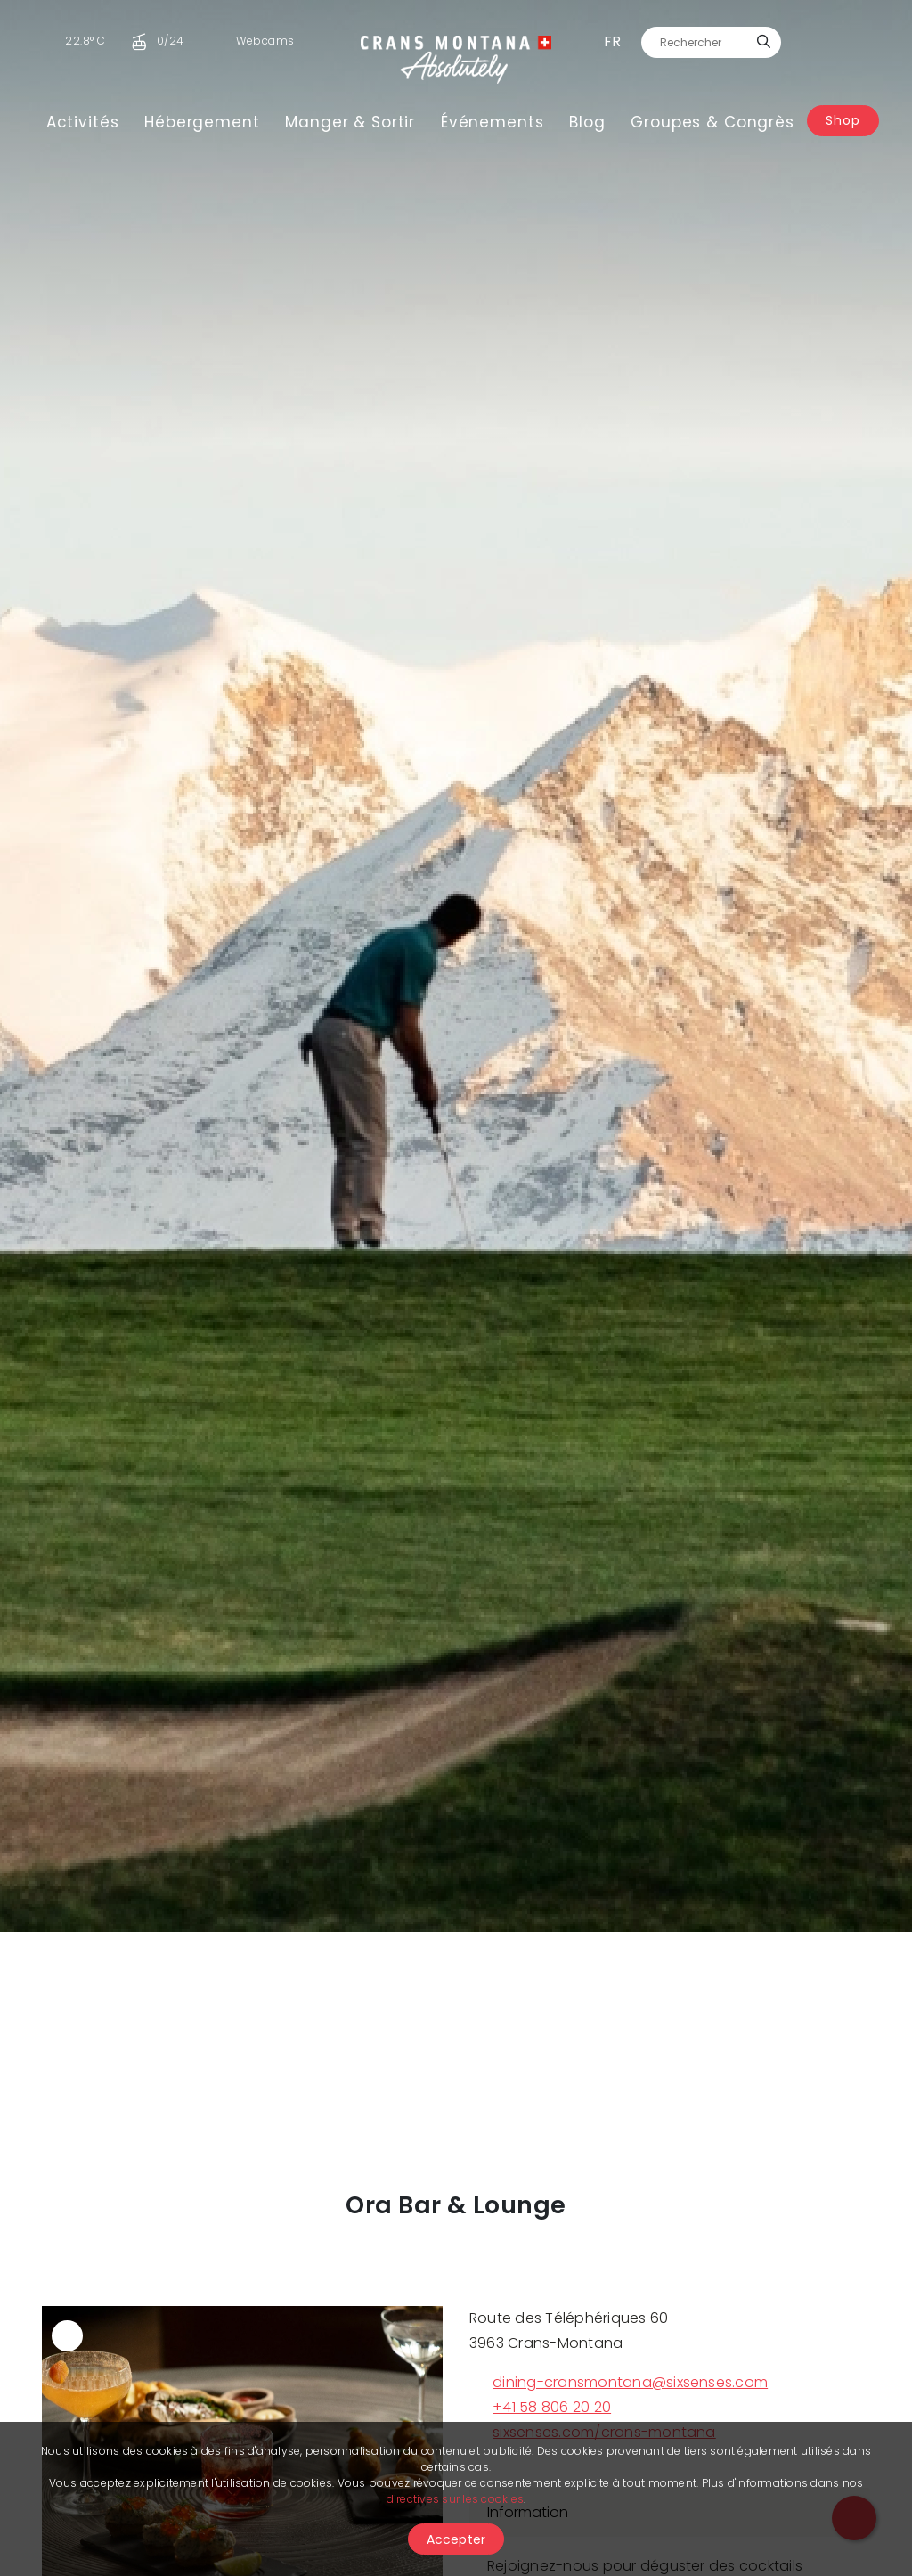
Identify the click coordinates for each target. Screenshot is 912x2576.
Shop (842, 120)
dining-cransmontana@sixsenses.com (618, 2382)
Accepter (456, 2539)
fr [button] (612, 41)
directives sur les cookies (455, 2498)
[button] (68, 966)
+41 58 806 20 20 (540, 2407)
